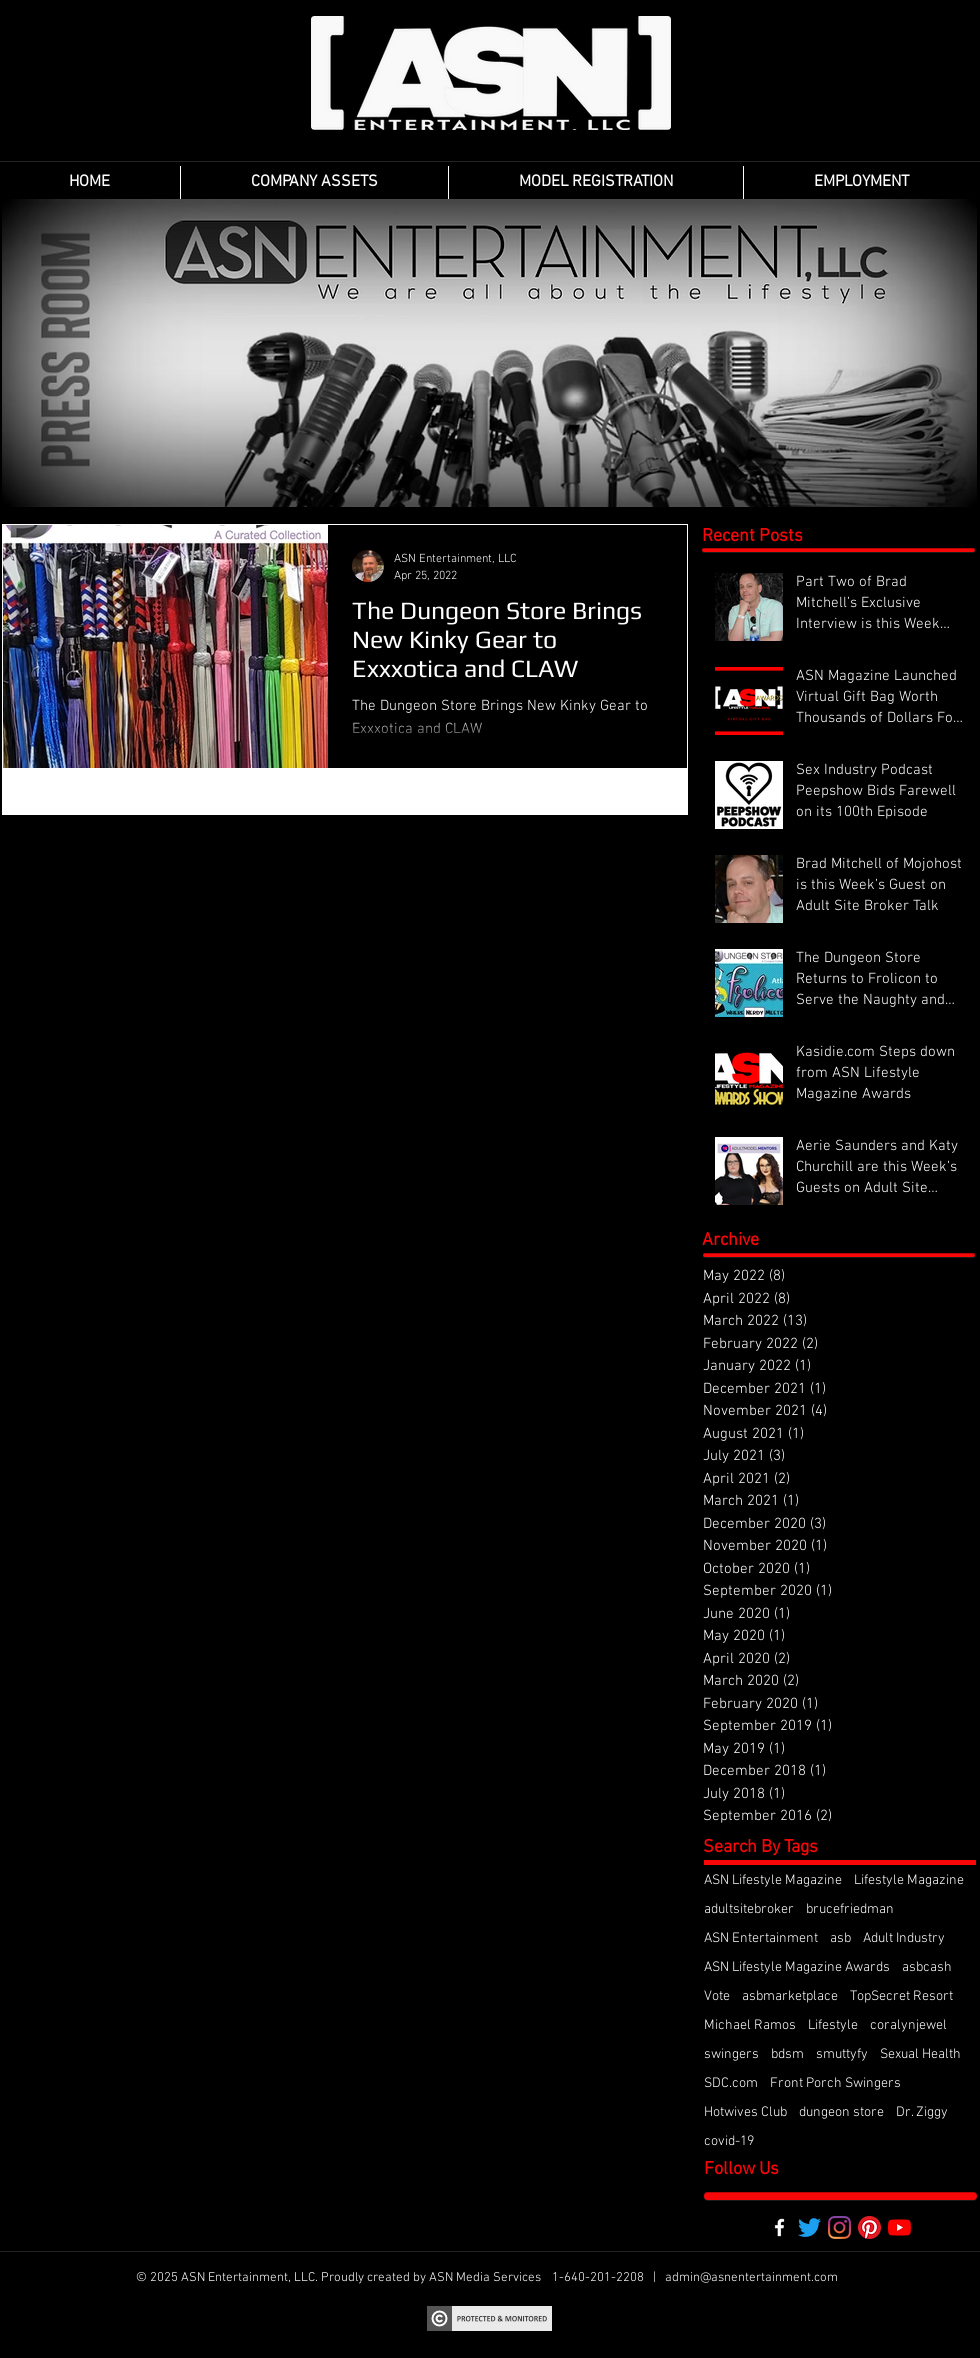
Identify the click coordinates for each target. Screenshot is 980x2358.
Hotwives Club (745, 2112)
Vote (717, 1996)
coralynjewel (908, 2025)
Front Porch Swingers (835, 2083)
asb (840, 1938)
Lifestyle (833, 2025)
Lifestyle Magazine (909, 1880)
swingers (731, 2054)
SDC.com (731, 2083)
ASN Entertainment (761, 1938)
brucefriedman (850, 1909)
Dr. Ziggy (922, 2112)
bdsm (787, 2054)
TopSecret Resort (901, 1996)
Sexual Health (920, 2054)
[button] (314, 182)
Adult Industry (904, 1938)
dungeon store (841, 2112)
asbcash (927, 1967)
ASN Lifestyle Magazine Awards (797, 1967)
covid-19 (729, 2141)
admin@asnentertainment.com (751, 2278)
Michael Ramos (750, 2025)
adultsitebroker (749, 1909)
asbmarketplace (790, 1996)
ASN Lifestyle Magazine (773, 1880)
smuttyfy (842, 2054)
